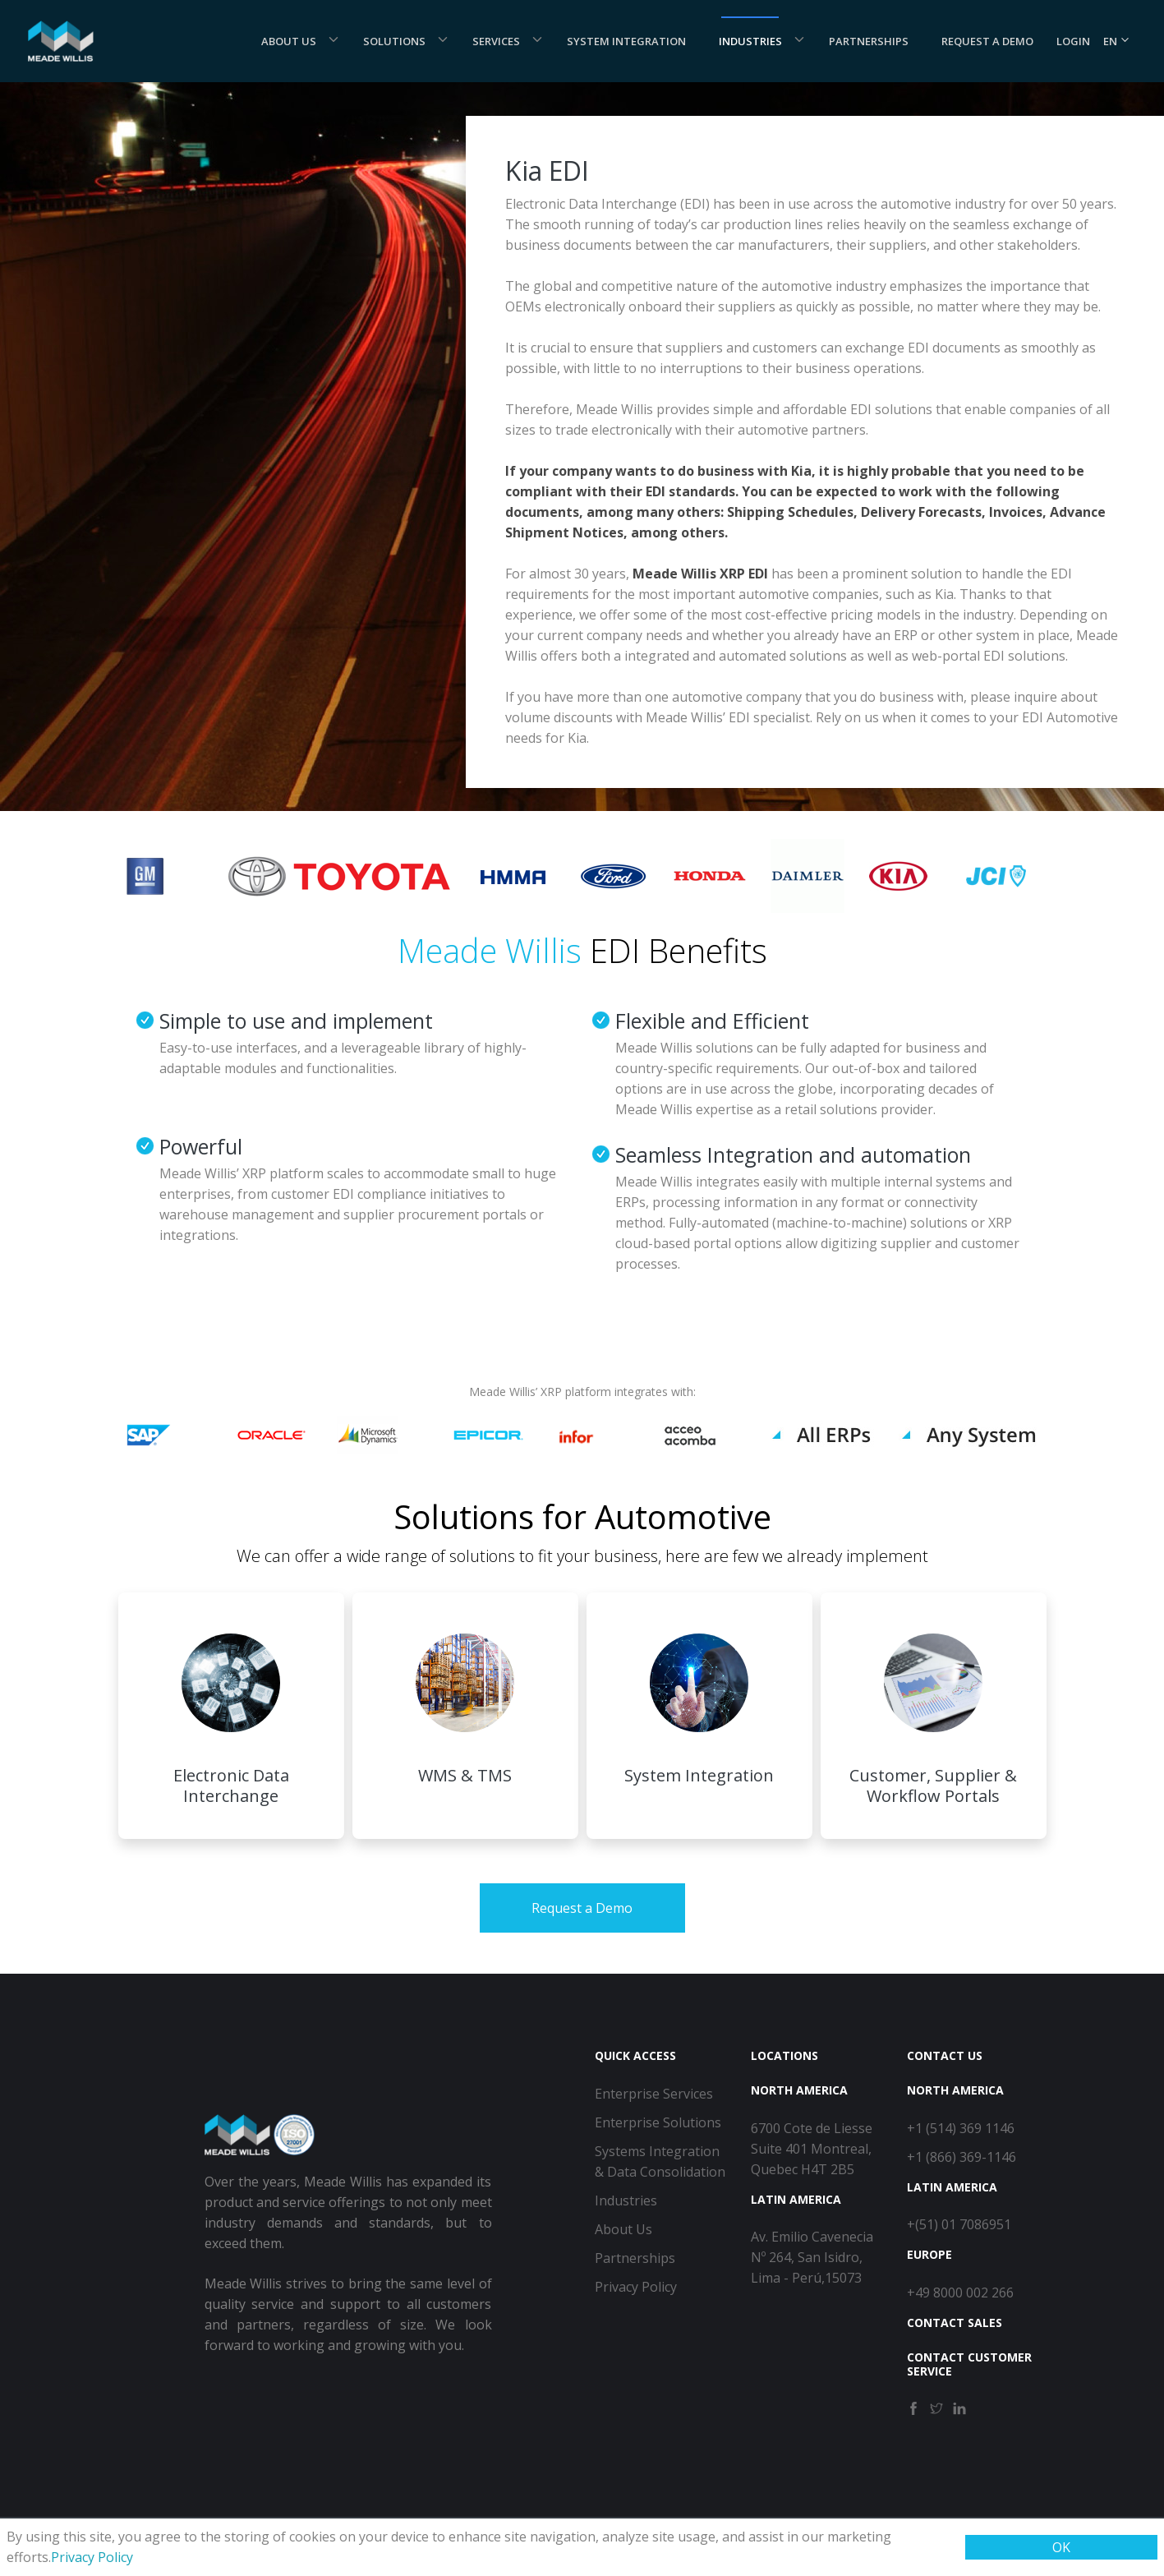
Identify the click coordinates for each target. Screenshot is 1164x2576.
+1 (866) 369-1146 (961, 2157)
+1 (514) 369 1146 (960, 2128)
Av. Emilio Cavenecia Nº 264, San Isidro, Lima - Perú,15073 (812, 2257)
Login (1073, 41)
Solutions (394, 41)
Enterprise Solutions (658, 2122)
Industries (750, 41)
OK (1061, 2547)
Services (496, 41)
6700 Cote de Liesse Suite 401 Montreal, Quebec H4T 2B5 (811, 2148)
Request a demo (987, 41)
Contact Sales (954, 2322)
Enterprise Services (654, 2094)
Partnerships (869, 41)
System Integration (626, 41)
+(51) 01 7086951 (959, 2224)
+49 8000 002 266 (960, 2292)
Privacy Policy (92, 2557)
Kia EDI (547, 170)
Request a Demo (582, 1908)
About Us (288, 41)
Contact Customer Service (969, 2364)
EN (1116, 41)
